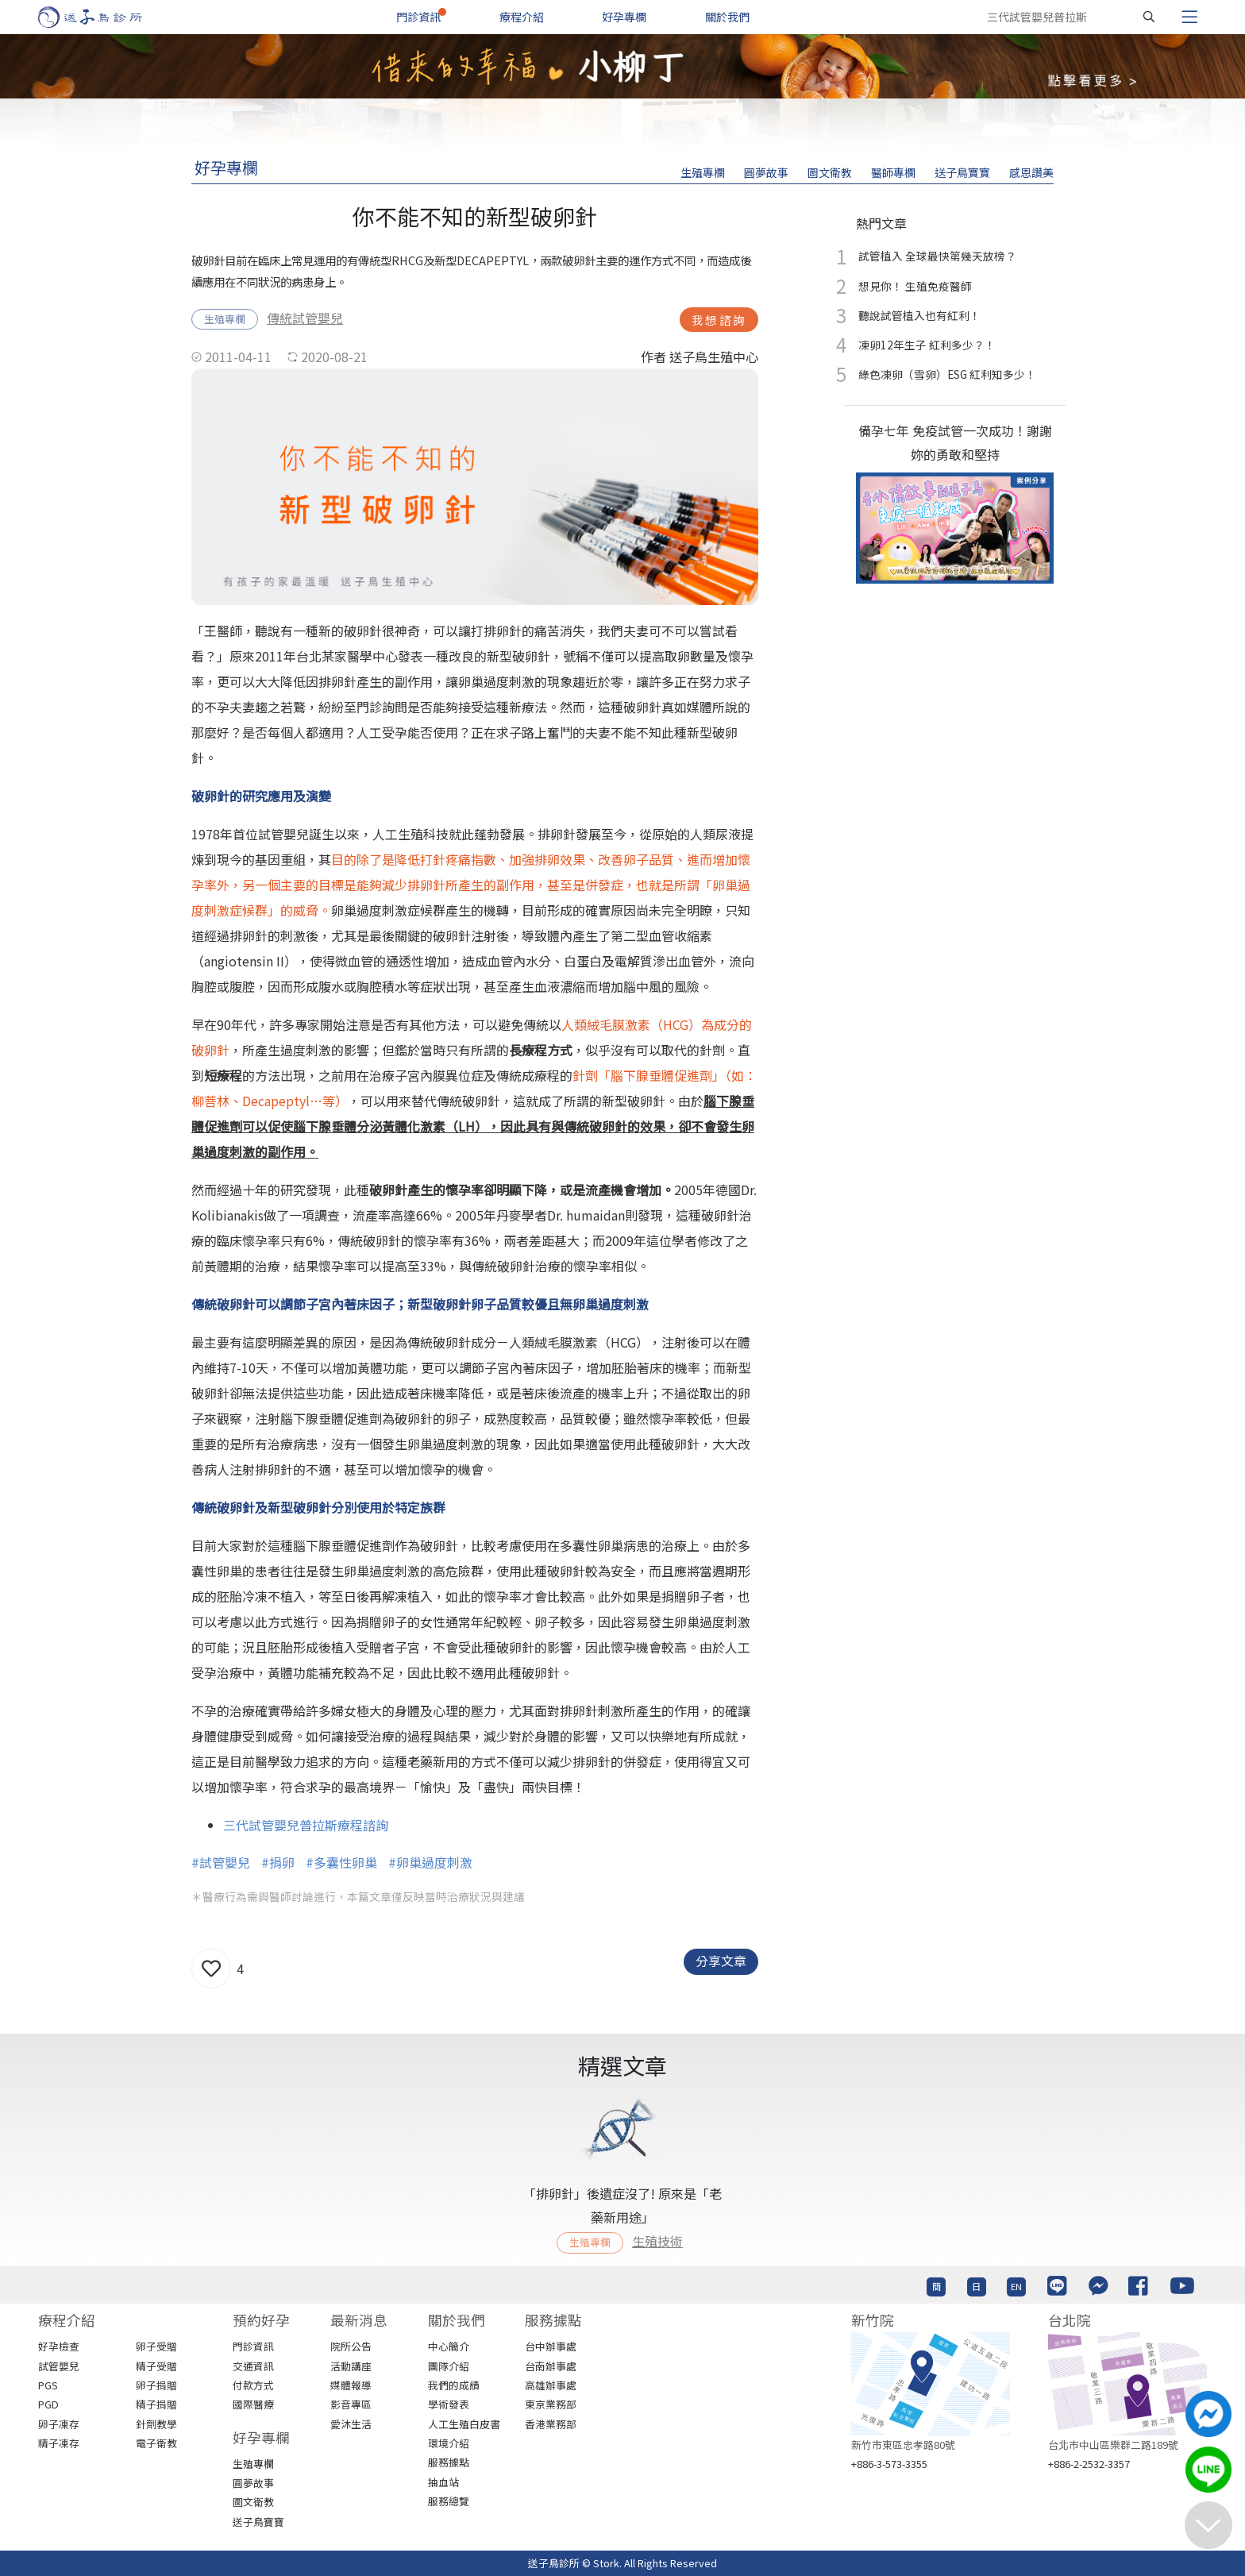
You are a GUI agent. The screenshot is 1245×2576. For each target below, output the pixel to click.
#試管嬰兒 (220, 1862)
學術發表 (448, 2404)
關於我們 (727, 17)
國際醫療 (253, 2404)
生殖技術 (657, 2240)
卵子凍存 (58, 2423)
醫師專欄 (893, 172)
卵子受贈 (156, 2346)
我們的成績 (454, 2385)
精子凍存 (58, 2443)
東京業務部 (550, 2404)
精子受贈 (156, 2366)
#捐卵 (278, 1862)
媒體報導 (351, 2385)
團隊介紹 (448, 2366)
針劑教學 (156, 2423)
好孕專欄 (624, 17)
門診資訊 (418, 17)
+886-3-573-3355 (889, 2463)
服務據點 (448, 2462)
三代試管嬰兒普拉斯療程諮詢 (305, 1824)
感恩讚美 (1031, 172)
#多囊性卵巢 (341, 1862)
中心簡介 (448, 2346)
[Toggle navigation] (1189, 16)
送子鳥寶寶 (962, 172)
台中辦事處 (550, 2346)
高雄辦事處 (550, 2385)
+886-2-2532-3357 (1089, 2463)
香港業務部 (550, 2423)
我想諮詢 (719, 319)
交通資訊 (253, 2366)
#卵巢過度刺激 (430, 1862)
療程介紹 (521, 17)
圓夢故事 (766, 172)
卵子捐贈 (156, 2385)
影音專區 (351, 2404)
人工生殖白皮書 (464, 2423)
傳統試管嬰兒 (305, 317)
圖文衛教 (830, 172)
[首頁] (105, 17)
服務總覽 (448, 2501)
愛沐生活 (351, 2423)
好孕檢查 (58, 2346)
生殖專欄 (702, 172)
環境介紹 (448, 2443)
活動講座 (351, 2366)
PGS (48, 2385)
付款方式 (253, 2385)
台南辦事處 (550, 2366)
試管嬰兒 (58, 2366)
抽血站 (443, 2481)
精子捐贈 (156, 2404)
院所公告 (351, 2346)
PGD (48, 2404)
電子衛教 (156, 2443)
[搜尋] (1149, 16)
